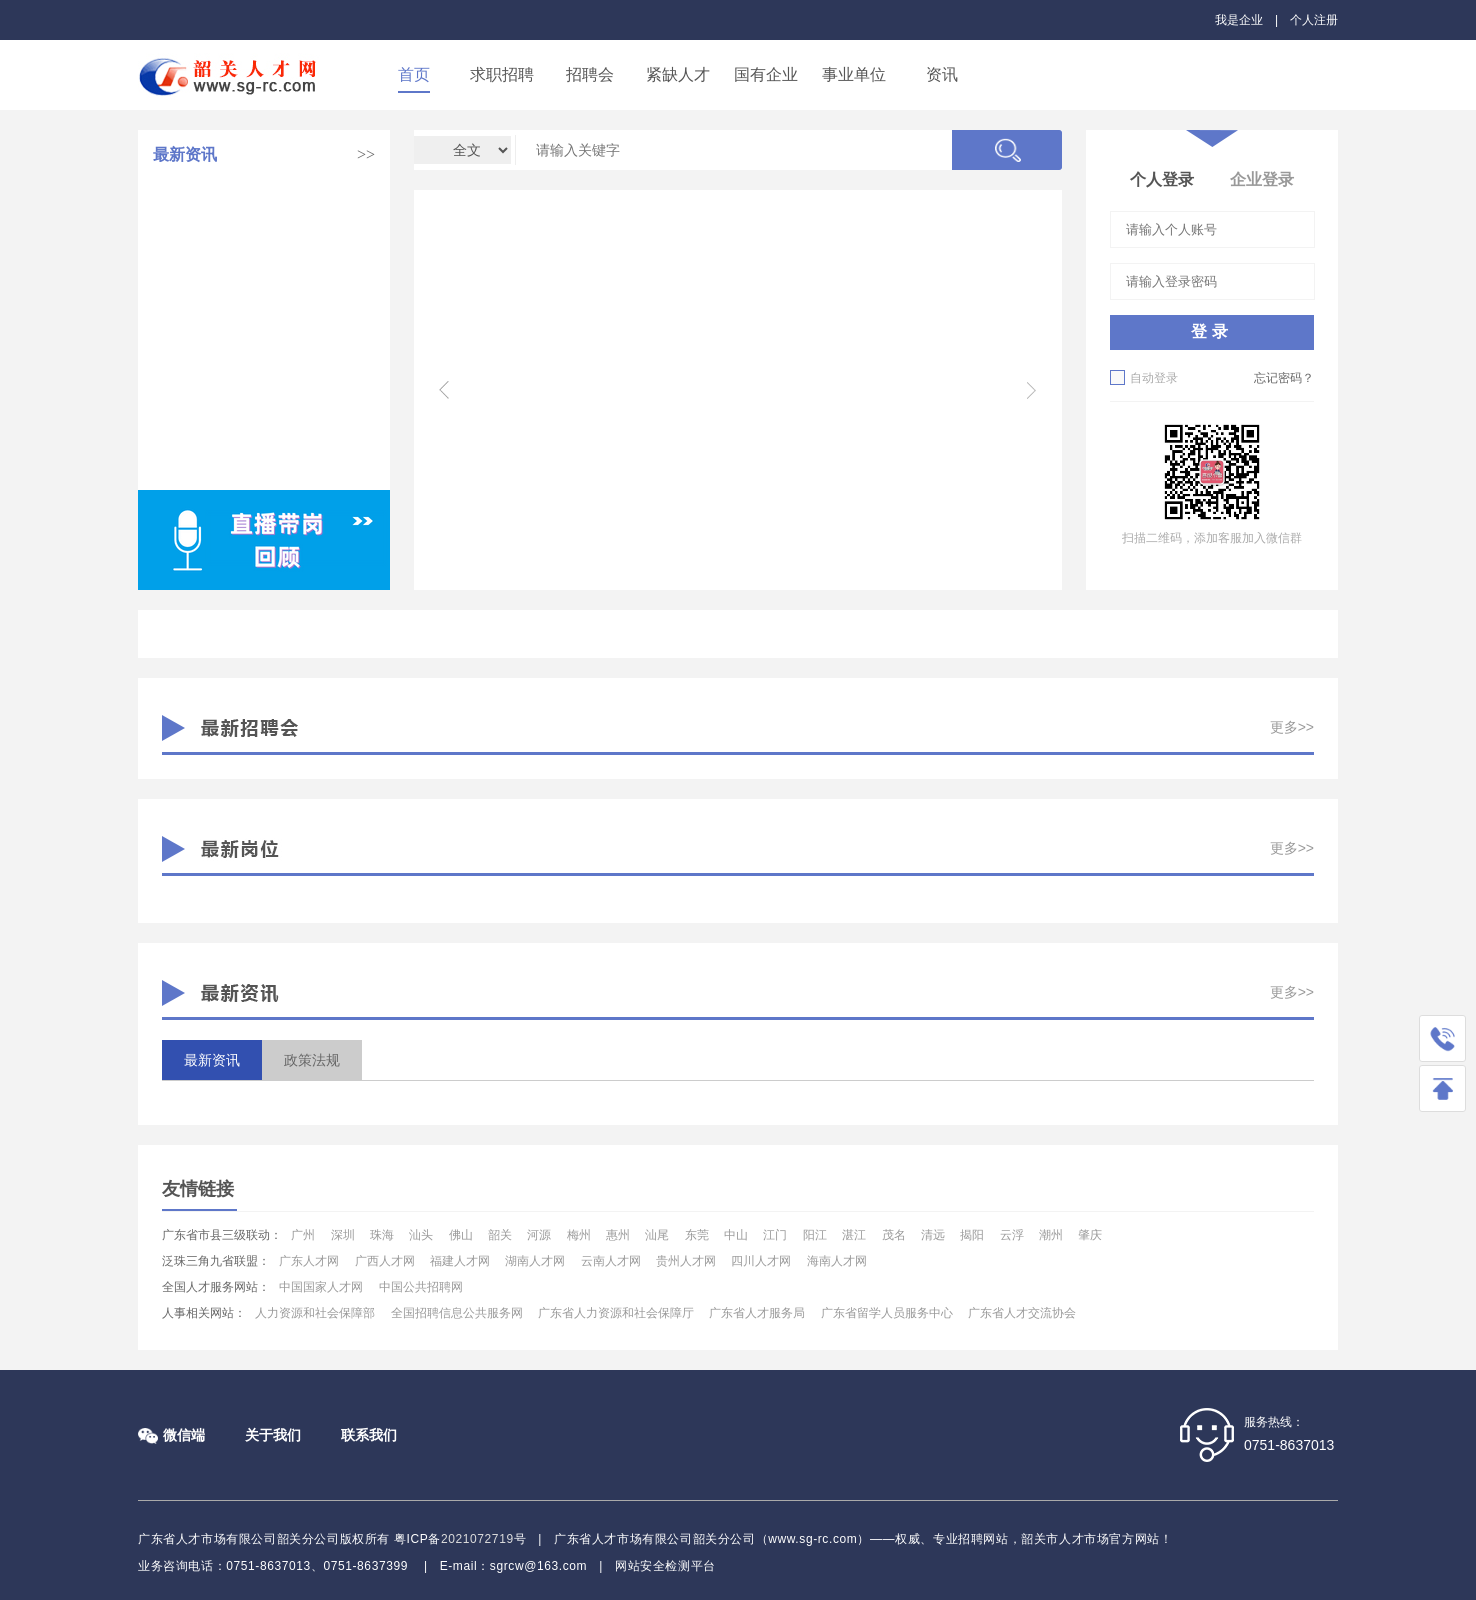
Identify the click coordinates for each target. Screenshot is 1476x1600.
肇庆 (1090, 1235)
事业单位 (854, 74)
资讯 (942, 74)
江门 (775, 1235)
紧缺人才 (678, 74)
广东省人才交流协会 (1022, 1313)
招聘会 (590, 74)
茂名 (894, 1235)
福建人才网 (460, 1261)
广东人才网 (309, 1261)
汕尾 (657, 1235)
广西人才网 (385, 1261)
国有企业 (766, 74)
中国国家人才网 (321, 1287)
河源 (539, 1235)
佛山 (461, 1235)
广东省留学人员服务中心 (887, 1313)
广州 (303, 1235)
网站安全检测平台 (665, 1566)
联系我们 (369, 1435)
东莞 (697, 1235)
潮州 (1051, 1235)
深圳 (343, 1235)
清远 (933, 1235)
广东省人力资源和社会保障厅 (616, 1313)
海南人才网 (837, 1261)
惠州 (618, 1235)
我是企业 (1239, 20)
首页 (414, 74)
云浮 (1012, 1235)
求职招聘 (502, 74)
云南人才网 (611, 1261)
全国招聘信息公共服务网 (457, 1313)
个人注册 (1314, 20)
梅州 (579, 1235)
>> (366, 154)
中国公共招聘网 (421, 1287)
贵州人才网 (686, 1261)
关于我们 (273, 1435)
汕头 (421, 1235)
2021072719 (477, 1539)
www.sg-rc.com (812, 1539)
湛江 (854, 1235)
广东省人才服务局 (757, 1313)
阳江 (815, 1235)
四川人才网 (761, 1261)
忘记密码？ (1284, 378)
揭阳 (972, 1235)
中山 (736, 1235)
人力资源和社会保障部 (315, 1313)
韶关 (500, 1235)
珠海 (382, 1235)
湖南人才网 (535, 1261)
